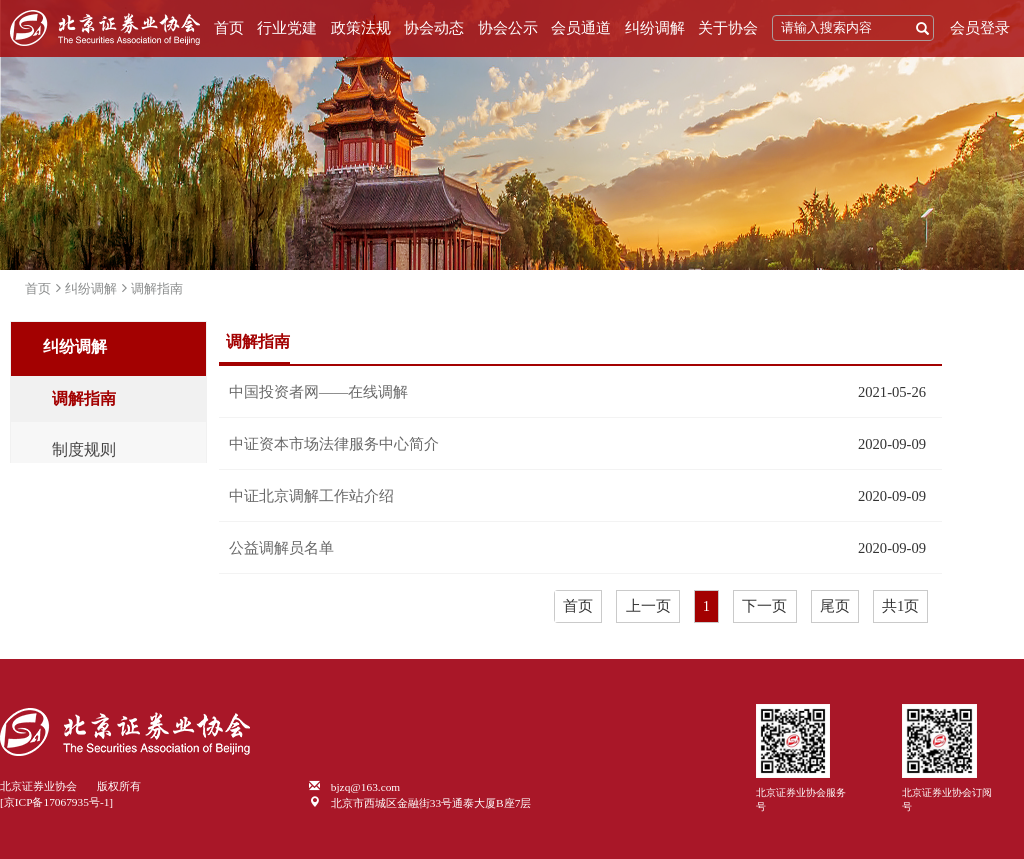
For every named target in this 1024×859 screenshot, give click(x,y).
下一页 (764, 606)
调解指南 (157, 288)
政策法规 (361, 28)
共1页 (900, 606)
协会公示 (508, 28)
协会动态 (434, 28)
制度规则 (84, 450)
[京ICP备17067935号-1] (56, 802)
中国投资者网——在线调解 (318, 392)
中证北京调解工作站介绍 (311, 496)
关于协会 (728, 28)
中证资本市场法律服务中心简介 (334, 444)
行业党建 (287, 28)
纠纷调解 (655, 28)
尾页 (835, 606)
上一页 (648, 606)
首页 (229, 28)
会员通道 (581, 28)
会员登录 (980, 28)
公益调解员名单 (281, 548)
